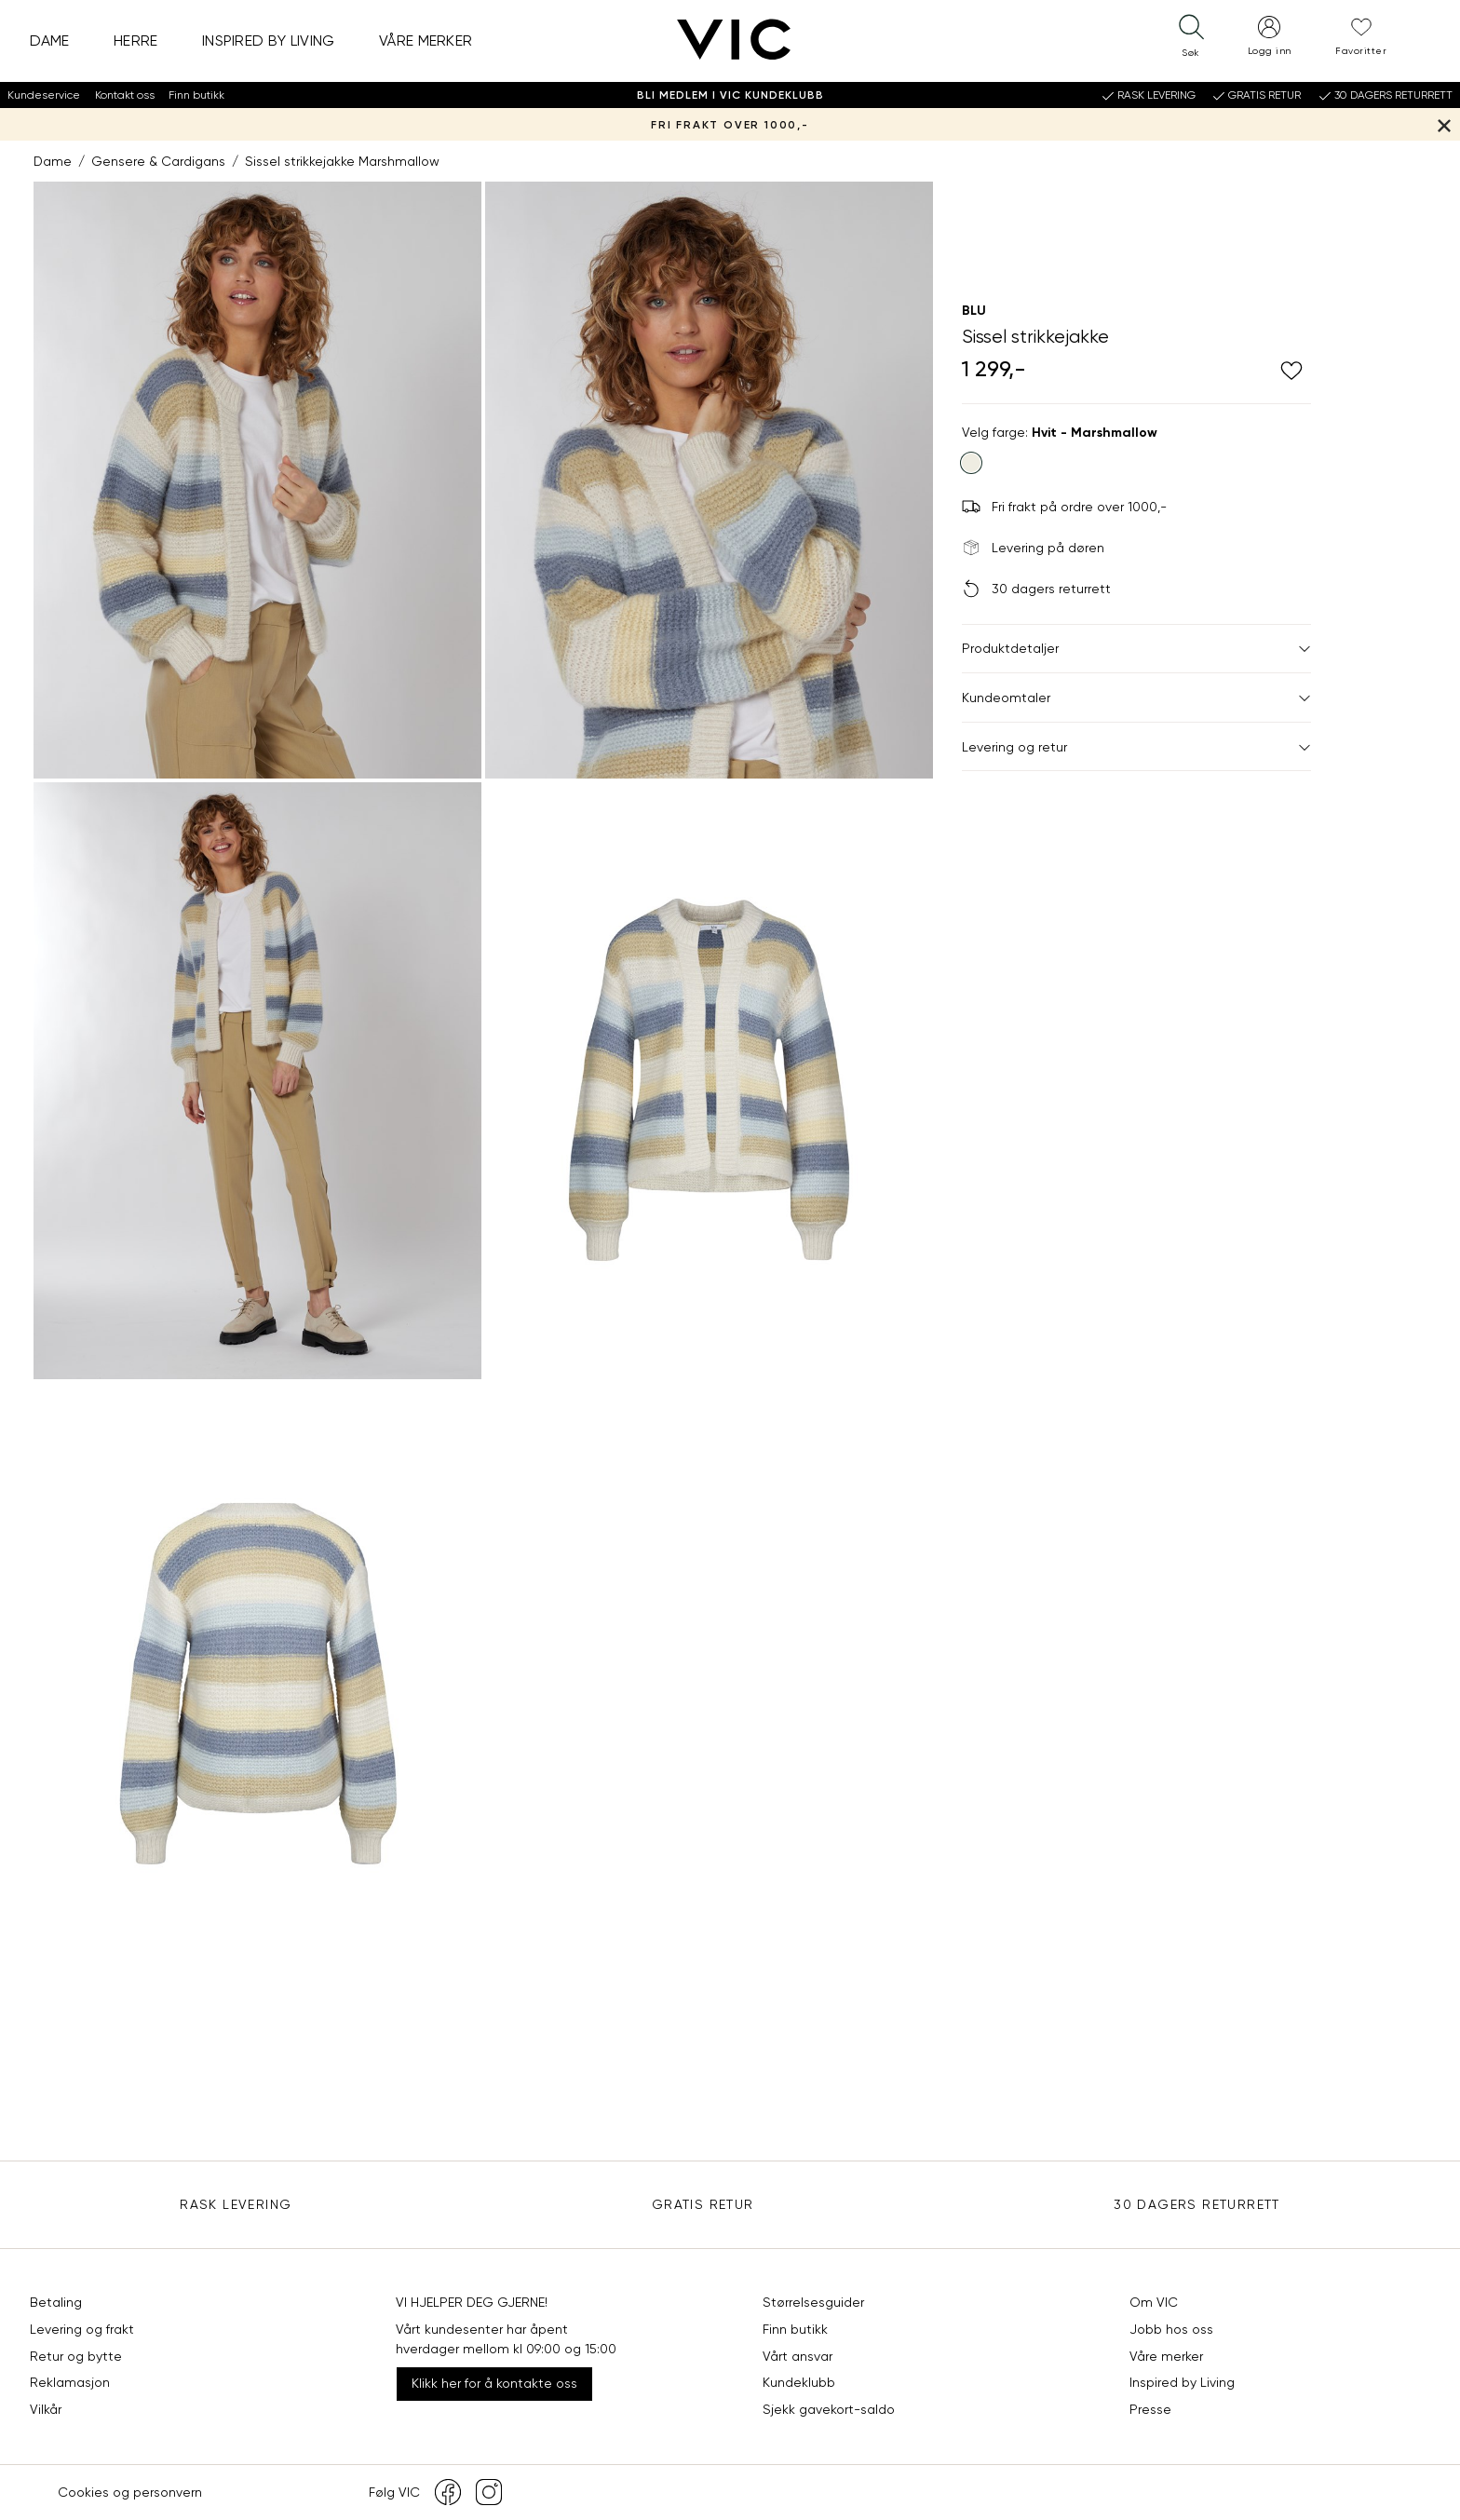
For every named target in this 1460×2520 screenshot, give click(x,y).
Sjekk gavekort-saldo (829, 2409)
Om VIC (1153, 2302)
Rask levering (235, 2204)
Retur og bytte (76, 2356)
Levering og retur (1136, 746)
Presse (1150, 2409)
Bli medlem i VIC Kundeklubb (730, 95)
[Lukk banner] (1443, 124)
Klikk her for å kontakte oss (494, 2383)
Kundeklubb (799, 2382)
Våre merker (426, 40)
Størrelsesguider (813, 2302)
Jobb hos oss (1171, 2329)
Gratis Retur (703, 2204)
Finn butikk (196, 95)
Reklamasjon (70, 2382)
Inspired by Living (268, 40)
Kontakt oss (125, 95)
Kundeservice (43, 95)
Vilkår (45, 2409)
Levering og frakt (82, 2329)
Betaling (56, 2302)
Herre (136, 40)
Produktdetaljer (1136, 648)
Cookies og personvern (130, 2492)
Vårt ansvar (797, 2356)
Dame (50, 40)
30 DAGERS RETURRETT (1197, 2204)
